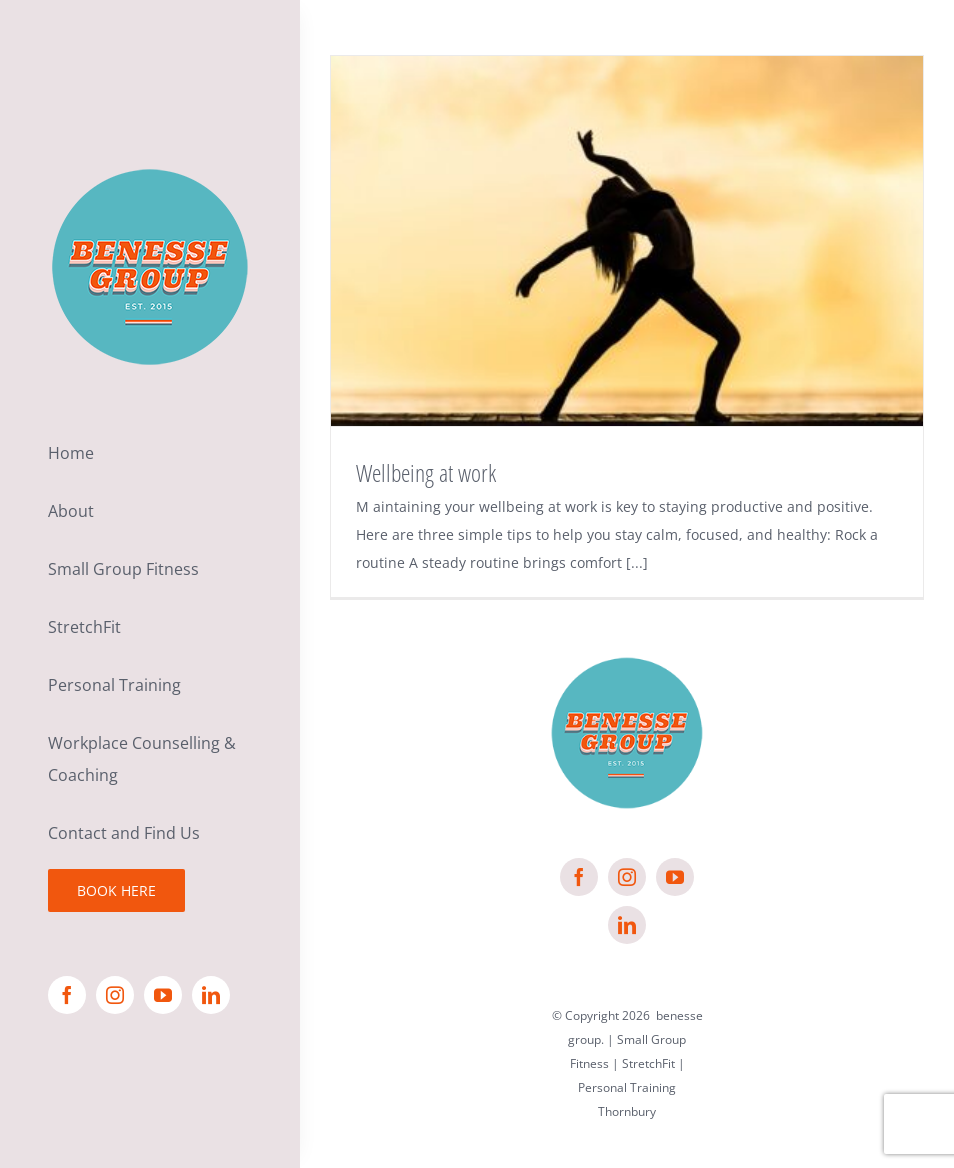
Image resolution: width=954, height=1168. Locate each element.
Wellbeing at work (426, 472)
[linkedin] (211, 995)
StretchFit (648, 1063)
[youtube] (163, 995)
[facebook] (67, 995)
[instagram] (115, 995)
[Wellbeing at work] (627, 241)
